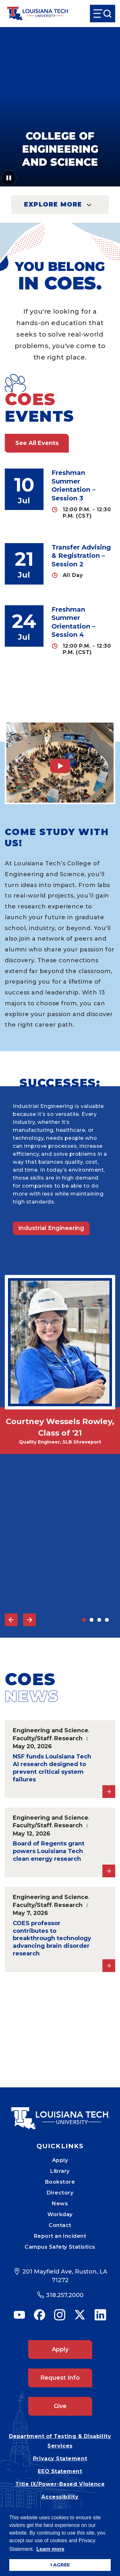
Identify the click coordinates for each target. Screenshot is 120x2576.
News (60, 2204)
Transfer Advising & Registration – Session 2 (81, 555)
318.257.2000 (65, 2295)
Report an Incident (60, 2236)
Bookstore (60, 2182)
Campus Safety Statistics (60, 2247)
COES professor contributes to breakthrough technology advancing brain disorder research (52, 1938)
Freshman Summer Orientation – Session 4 (73, 622)
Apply (60, 2160)
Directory (60, 2193)
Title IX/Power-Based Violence (60, 2484)
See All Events (37, 443)
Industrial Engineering (51, 1228)
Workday (60, 2214)
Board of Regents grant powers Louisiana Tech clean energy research (48, 1851)
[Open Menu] (102, 13)
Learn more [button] (50, 2549)
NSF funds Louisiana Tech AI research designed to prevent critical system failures (52, 1768)
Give (60, 2406)
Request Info (60, 2377)
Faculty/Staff (32, 1738)
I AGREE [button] (60, 2565)
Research (68, 1738)
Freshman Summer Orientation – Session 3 (73, 485)
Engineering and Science (50, 1730)
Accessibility (59, 2497)
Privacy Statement (60, 2459)
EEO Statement (60, 2471)
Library (60, 2171)
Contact (60, 2225)
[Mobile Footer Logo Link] (60, 2113)
